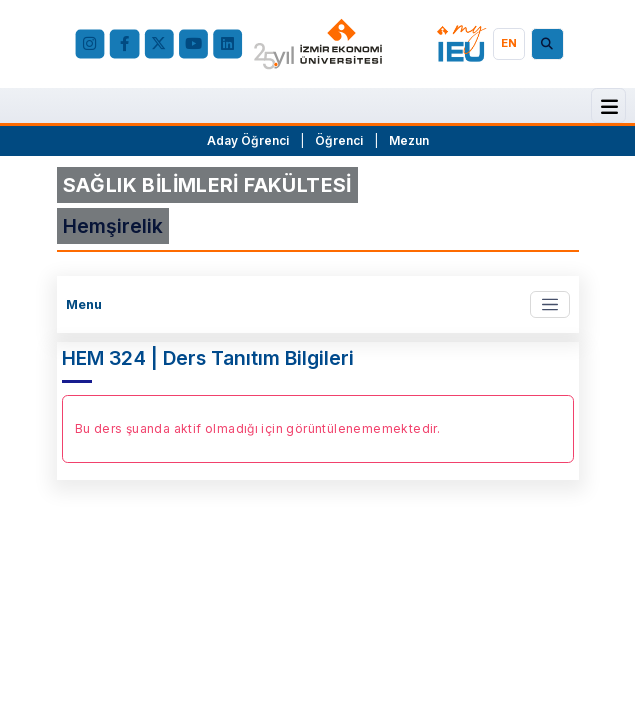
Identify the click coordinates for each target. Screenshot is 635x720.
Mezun (409, 140)
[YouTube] (192, 43)
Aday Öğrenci (248, 140)
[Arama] (550, 44)
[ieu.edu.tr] (318, 44)
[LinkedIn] (227, 43)
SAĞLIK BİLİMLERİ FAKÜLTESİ (207, 185)
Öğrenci (340, 140)
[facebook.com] (124, 43)
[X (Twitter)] (158, 43)
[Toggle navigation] (549, 304)
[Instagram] (89, 43)
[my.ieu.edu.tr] (462, 43)
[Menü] (609, 106)
